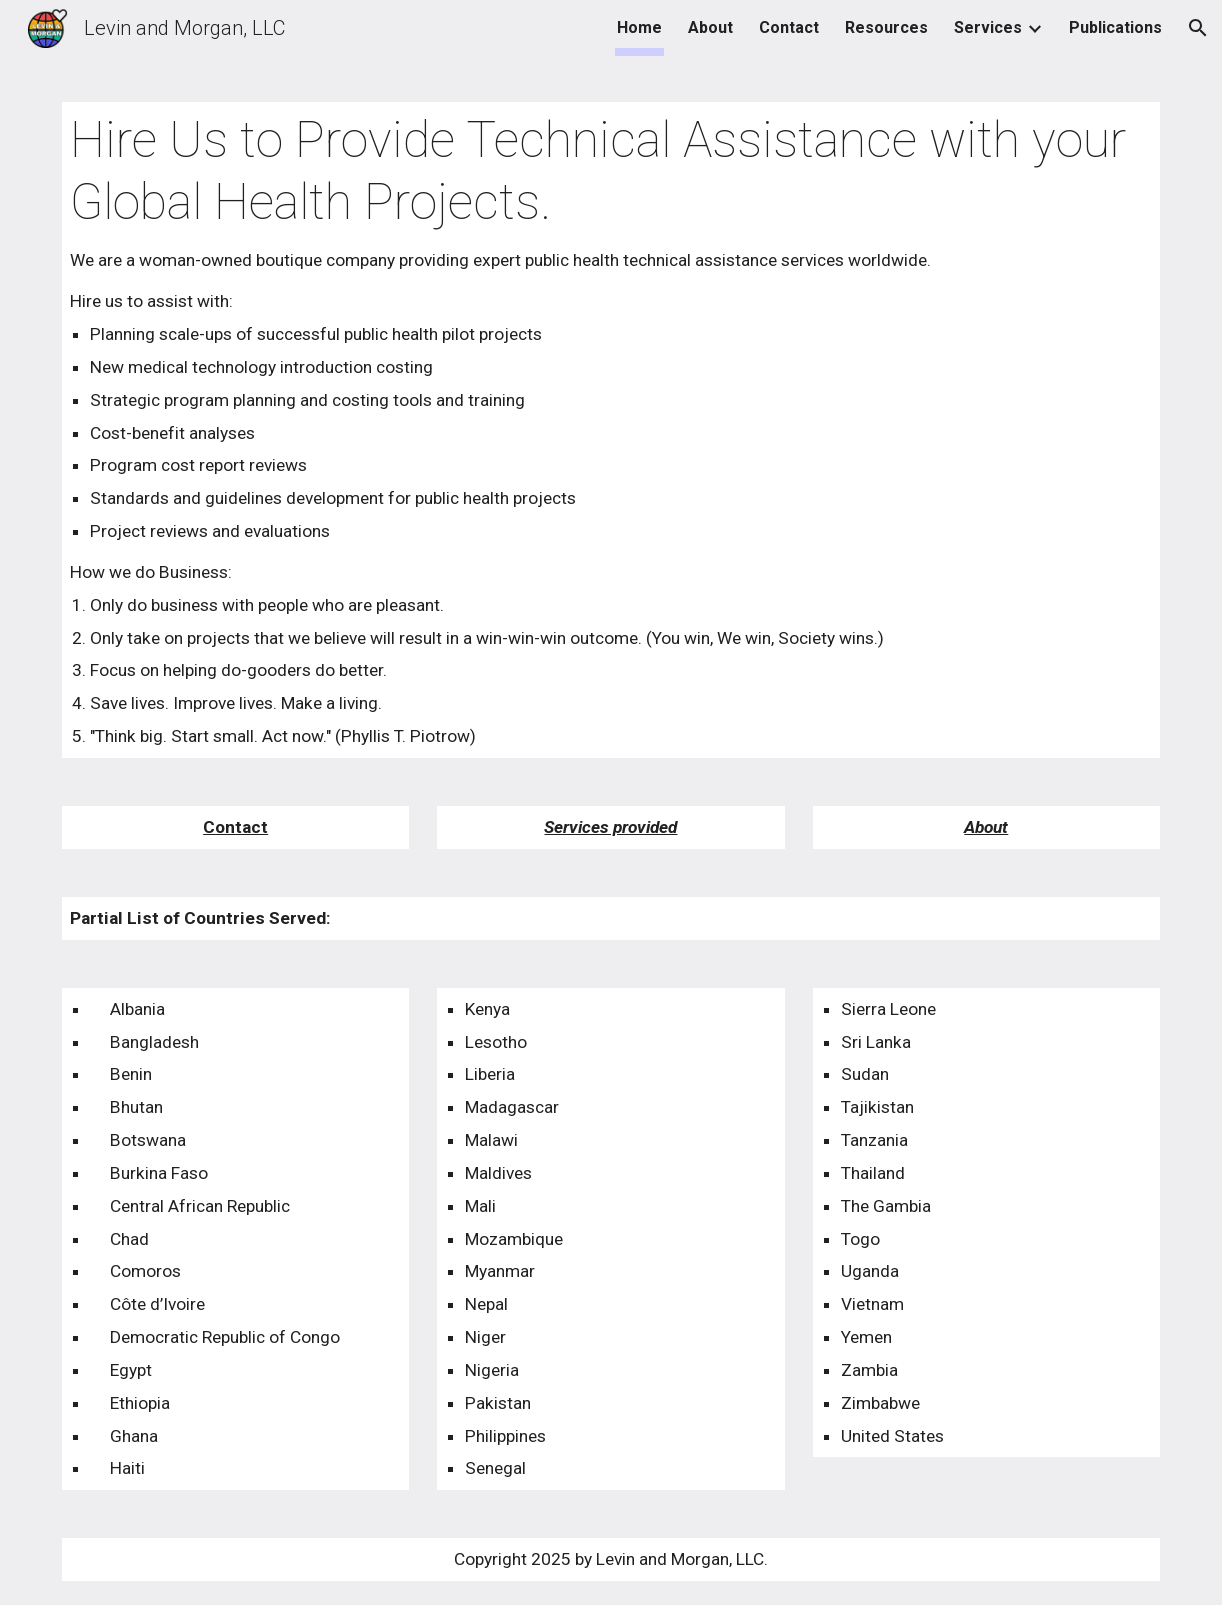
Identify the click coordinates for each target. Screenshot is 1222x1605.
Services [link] (988, 27)
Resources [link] (886, 27)
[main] (611, 430)
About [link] (710, 27)
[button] (1198, 28)
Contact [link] (789, 27)
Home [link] (639, 27)
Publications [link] (1115, 27)
